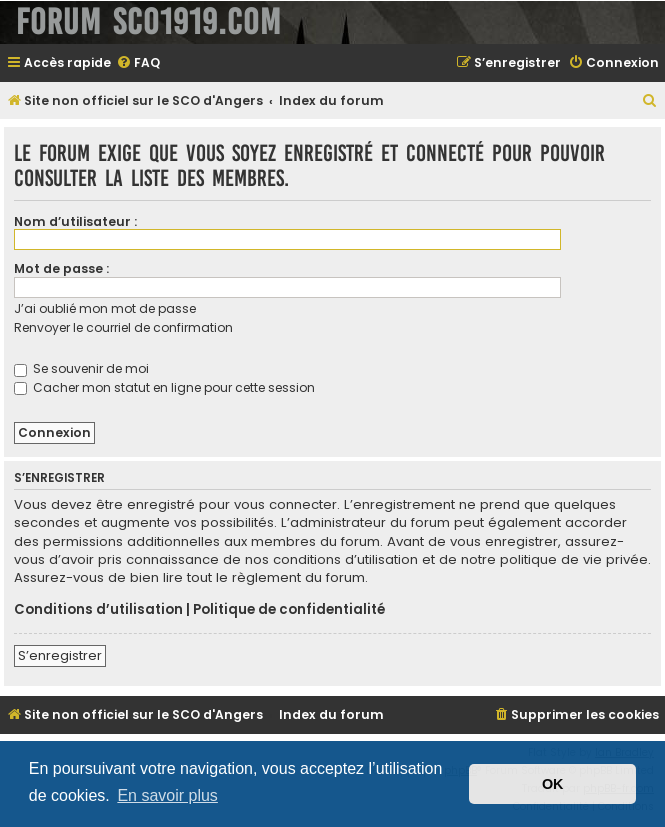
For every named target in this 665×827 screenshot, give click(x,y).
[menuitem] (138, 63)
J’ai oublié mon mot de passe (105, 308)
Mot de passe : (61, 268)
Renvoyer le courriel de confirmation (123, 327)
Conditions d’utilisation (98, 610)
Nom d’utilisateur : (75, 221)
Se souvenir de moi (81, 368)
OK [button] (553, 784)
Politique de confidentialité (289, 610)
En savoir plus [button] (167, 795)
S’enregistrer (60, 655)
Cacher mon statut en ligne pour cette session (164, 387)
